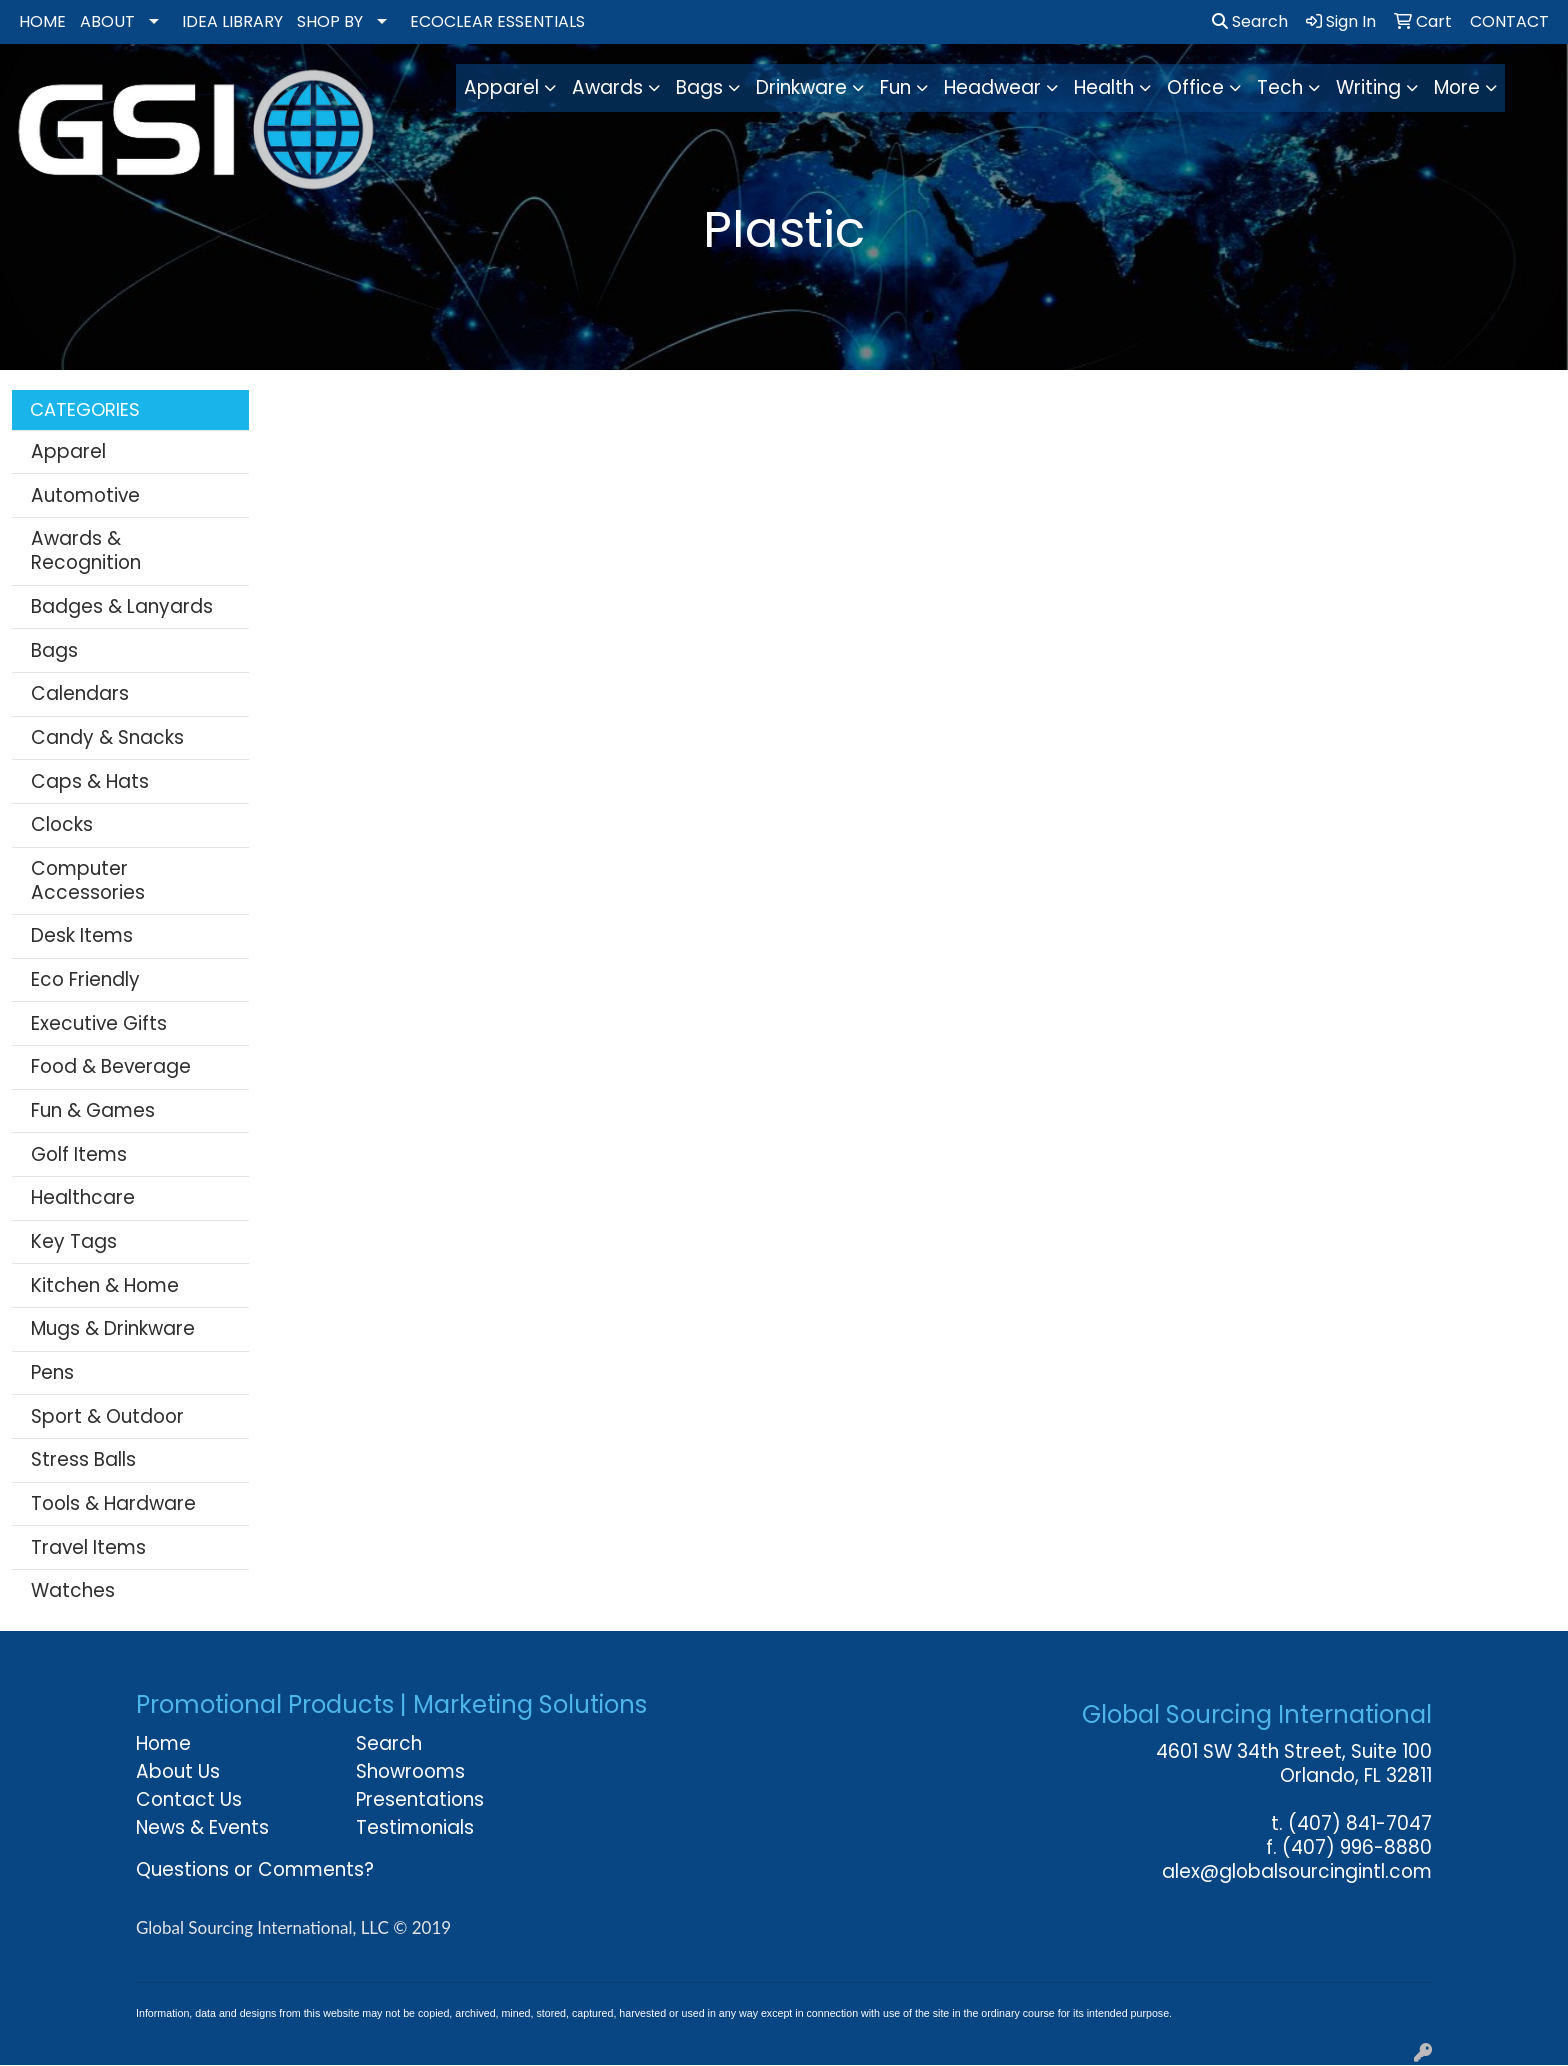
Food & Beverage (111, 1066)
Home (163, 1743)
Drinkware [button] (801, 87)
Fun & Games (93, 1110)
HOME (42, 21)
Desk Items (82, 935)
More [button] (1457, 87)
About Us (178, 1771)
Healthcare (83, 1197)
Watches (73, 1590)
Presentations (420, 1799)
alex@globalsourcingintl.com (1297, 1871)
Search (1250, 21)
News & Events (202, 1827)
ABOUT (107, 21)
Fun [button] (895, 87)
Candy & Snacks (107, 737)
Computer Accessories (88, 880)
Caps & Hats (90, 781)
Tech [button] (1280, 87)
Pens (52, 1372)
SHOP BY (330, 21)
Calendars (80, 693)
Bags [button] (699, 87)
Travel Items (88, 1547)
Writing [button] (1368, 87)
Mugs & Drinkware (113, 1328)
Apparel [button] (501, 87)
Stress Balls (83, 1459)
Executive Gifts (99, 1023)
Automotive (85, 495)
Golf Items (79, 1154)
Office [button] (1195, 87)
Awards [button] (607, 87)
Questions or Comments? (255, 1869)
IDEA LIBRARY (232, 21)
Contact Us (189, 1799)
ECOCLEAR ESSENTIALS (497, 21)
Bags (54, 650)
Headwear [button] (992, 87)
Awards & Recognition (86, 550)
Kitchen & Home (105, 1285)
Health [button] (1104, 87)
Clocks (62, 824)
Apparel (68, 451)
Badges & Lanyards (122, 606)
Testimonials (415, 1827)
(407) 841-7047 (1360, 1823)
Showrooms (410, 1771)
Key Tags (74, 1241)
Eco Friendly (85, 979)
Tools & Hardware (113, 1503)
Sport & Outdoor (107, 1416)
